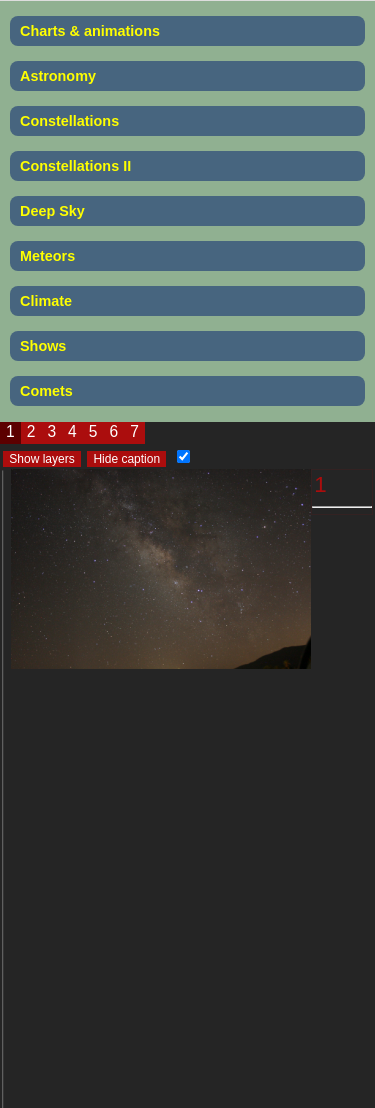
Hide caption (126, 459)
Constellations (69, 121)
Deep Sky (52, 211)
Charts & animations (90, 31)
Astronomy (58, 76)
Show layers (41, 459)
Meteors (47, 256)
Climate (46, 301)
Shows (43, 346)
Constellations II (75, 166)
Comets (46, 391)
